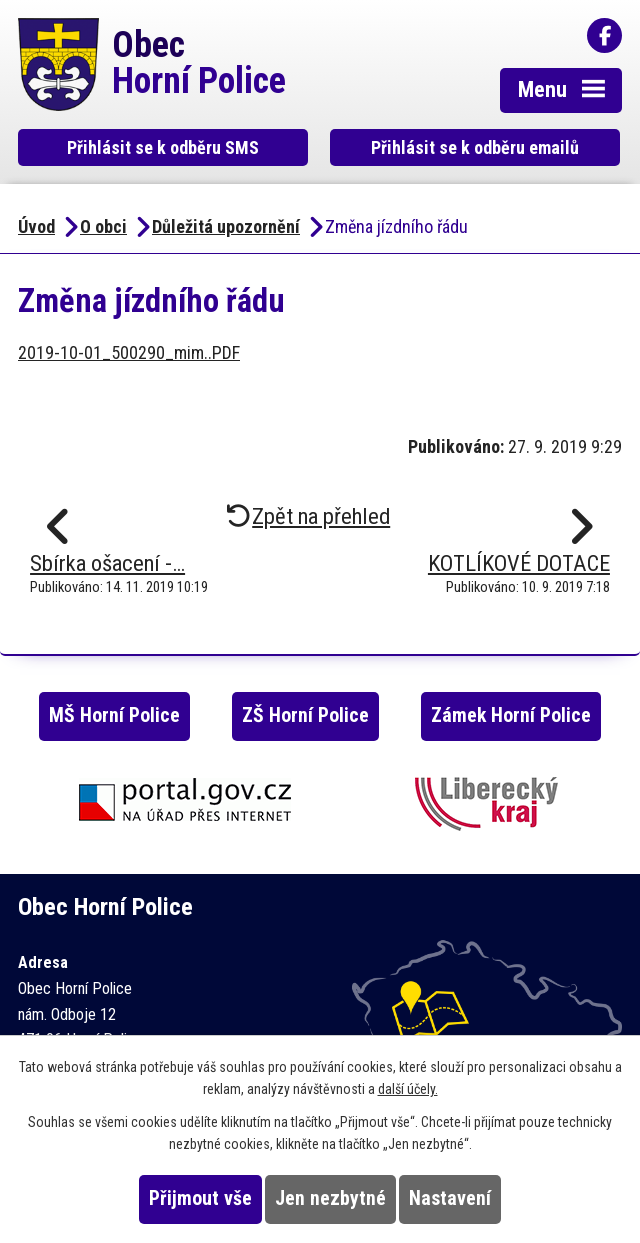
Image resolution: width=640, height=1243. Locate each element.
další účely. (408, 1089)
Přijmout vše (200, 1198)
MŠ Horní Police (114, 715)
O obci (103, 226)
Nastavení (450, 1198)
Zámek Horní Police (511, 715)
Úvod (36, 226)
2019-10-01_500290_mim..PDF (129, 352)
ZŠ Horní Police (305, 715)
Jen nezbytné (330, 1198)
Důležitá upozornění (226, 226)
